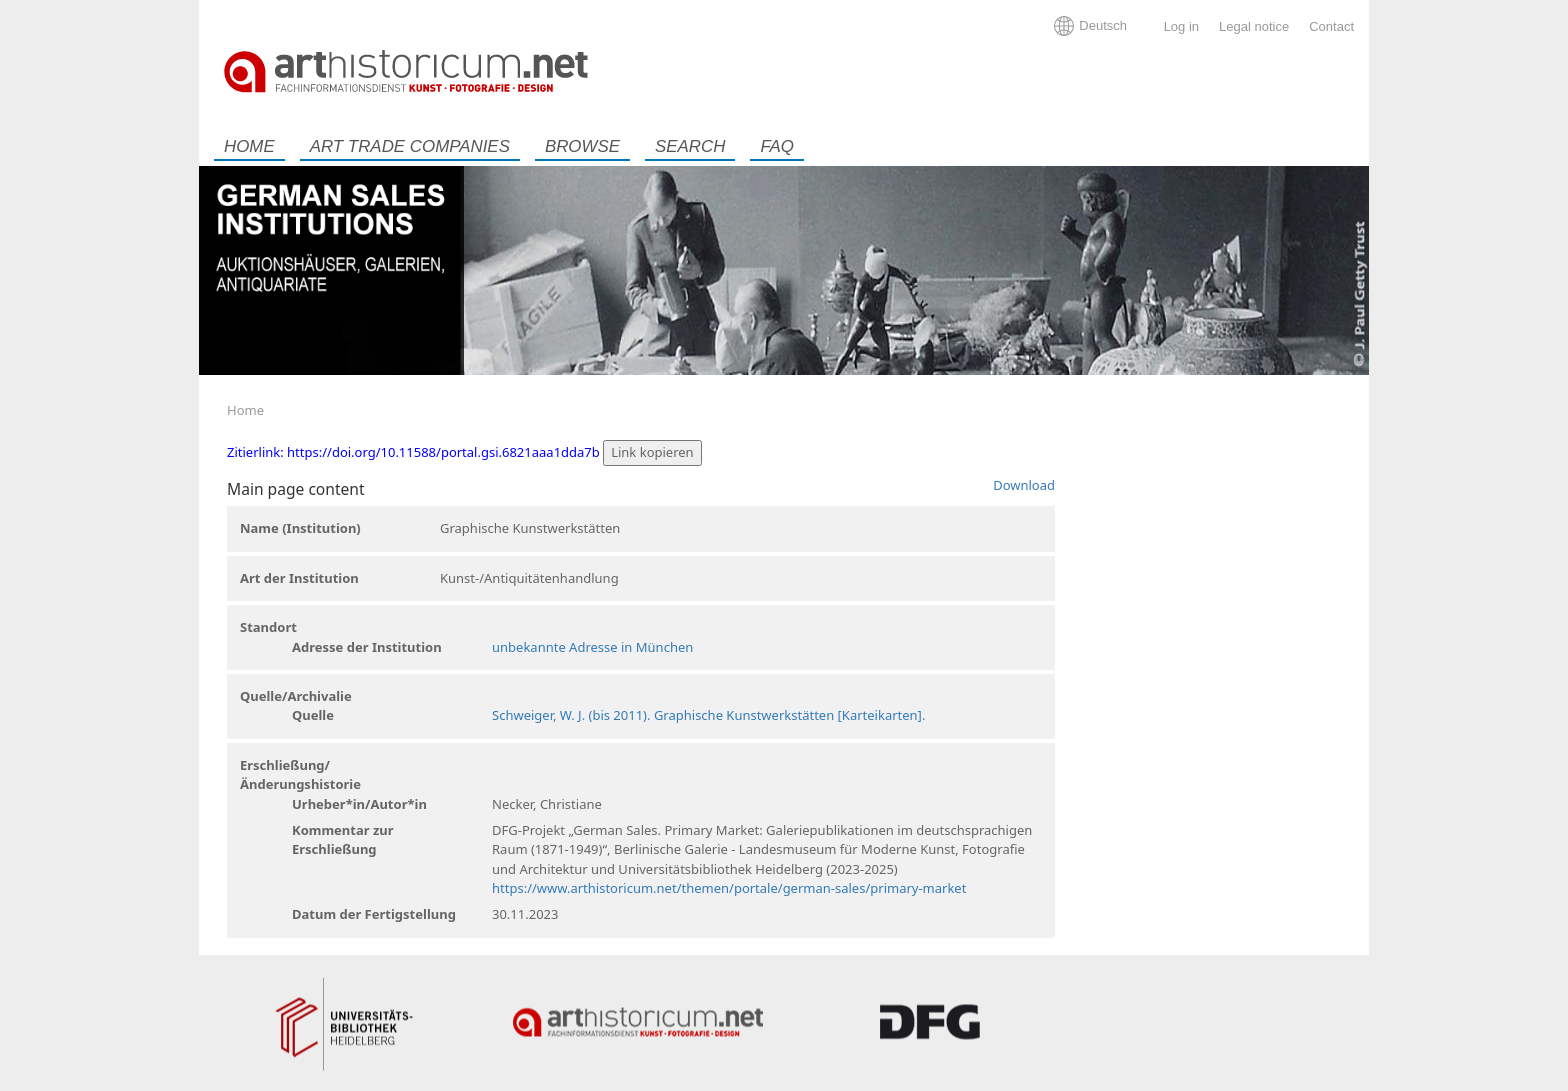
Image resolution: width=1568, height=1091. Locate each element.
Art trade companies (410, 146)
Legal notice (1254, 26)
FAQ (776, 146)
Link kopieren (652, 452)
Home (249, 146)
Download (1024, 485)
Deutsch (1103, 25)
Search (690, 146)
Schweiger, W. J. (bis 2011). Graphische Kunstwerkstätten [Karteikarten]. (708, 715)
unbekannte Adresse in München (592, 647)
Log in (1181, 26)
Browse (582, 146)
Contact (1331, 26)
